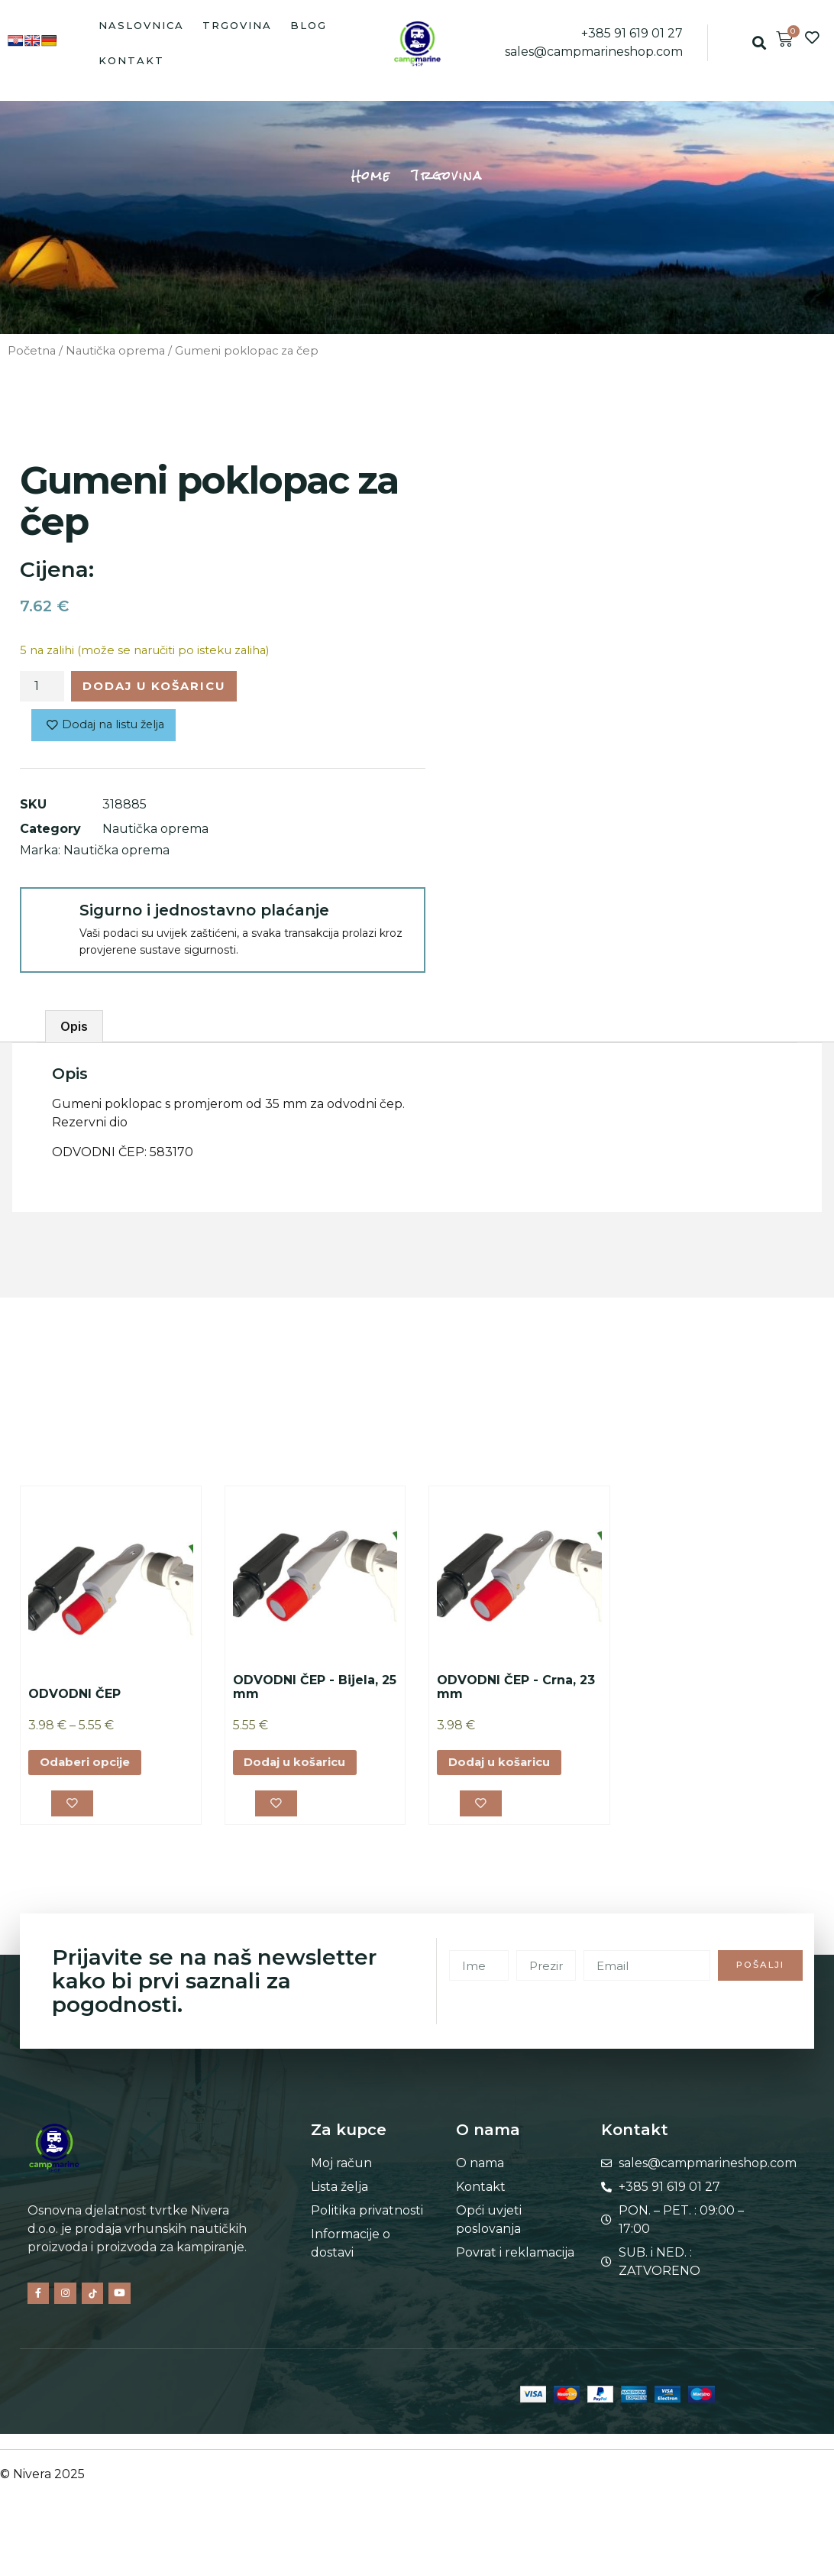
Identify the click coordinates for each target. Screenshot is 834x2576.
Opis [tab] (74, 1031)
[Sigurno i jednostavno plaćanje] (49, 920)
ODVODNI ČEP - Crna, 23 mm (516, 1691)
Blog (308, 25)
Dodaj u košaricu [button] (300, 1767)
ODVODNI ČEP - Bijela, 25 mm (314, 1691)
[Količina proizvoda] (42, 688)
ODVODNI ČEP (74, 1697)
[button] (758, 43)
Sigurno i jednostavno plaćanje (204, 914)
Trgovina (237, 25)
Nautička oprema (115, 351)
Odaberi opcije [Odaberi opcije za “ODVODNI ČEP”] (89, 1767)
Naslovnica (141, 25)
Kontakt (131, 60)
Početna (32, 351)
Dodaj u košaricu (164, 686)
